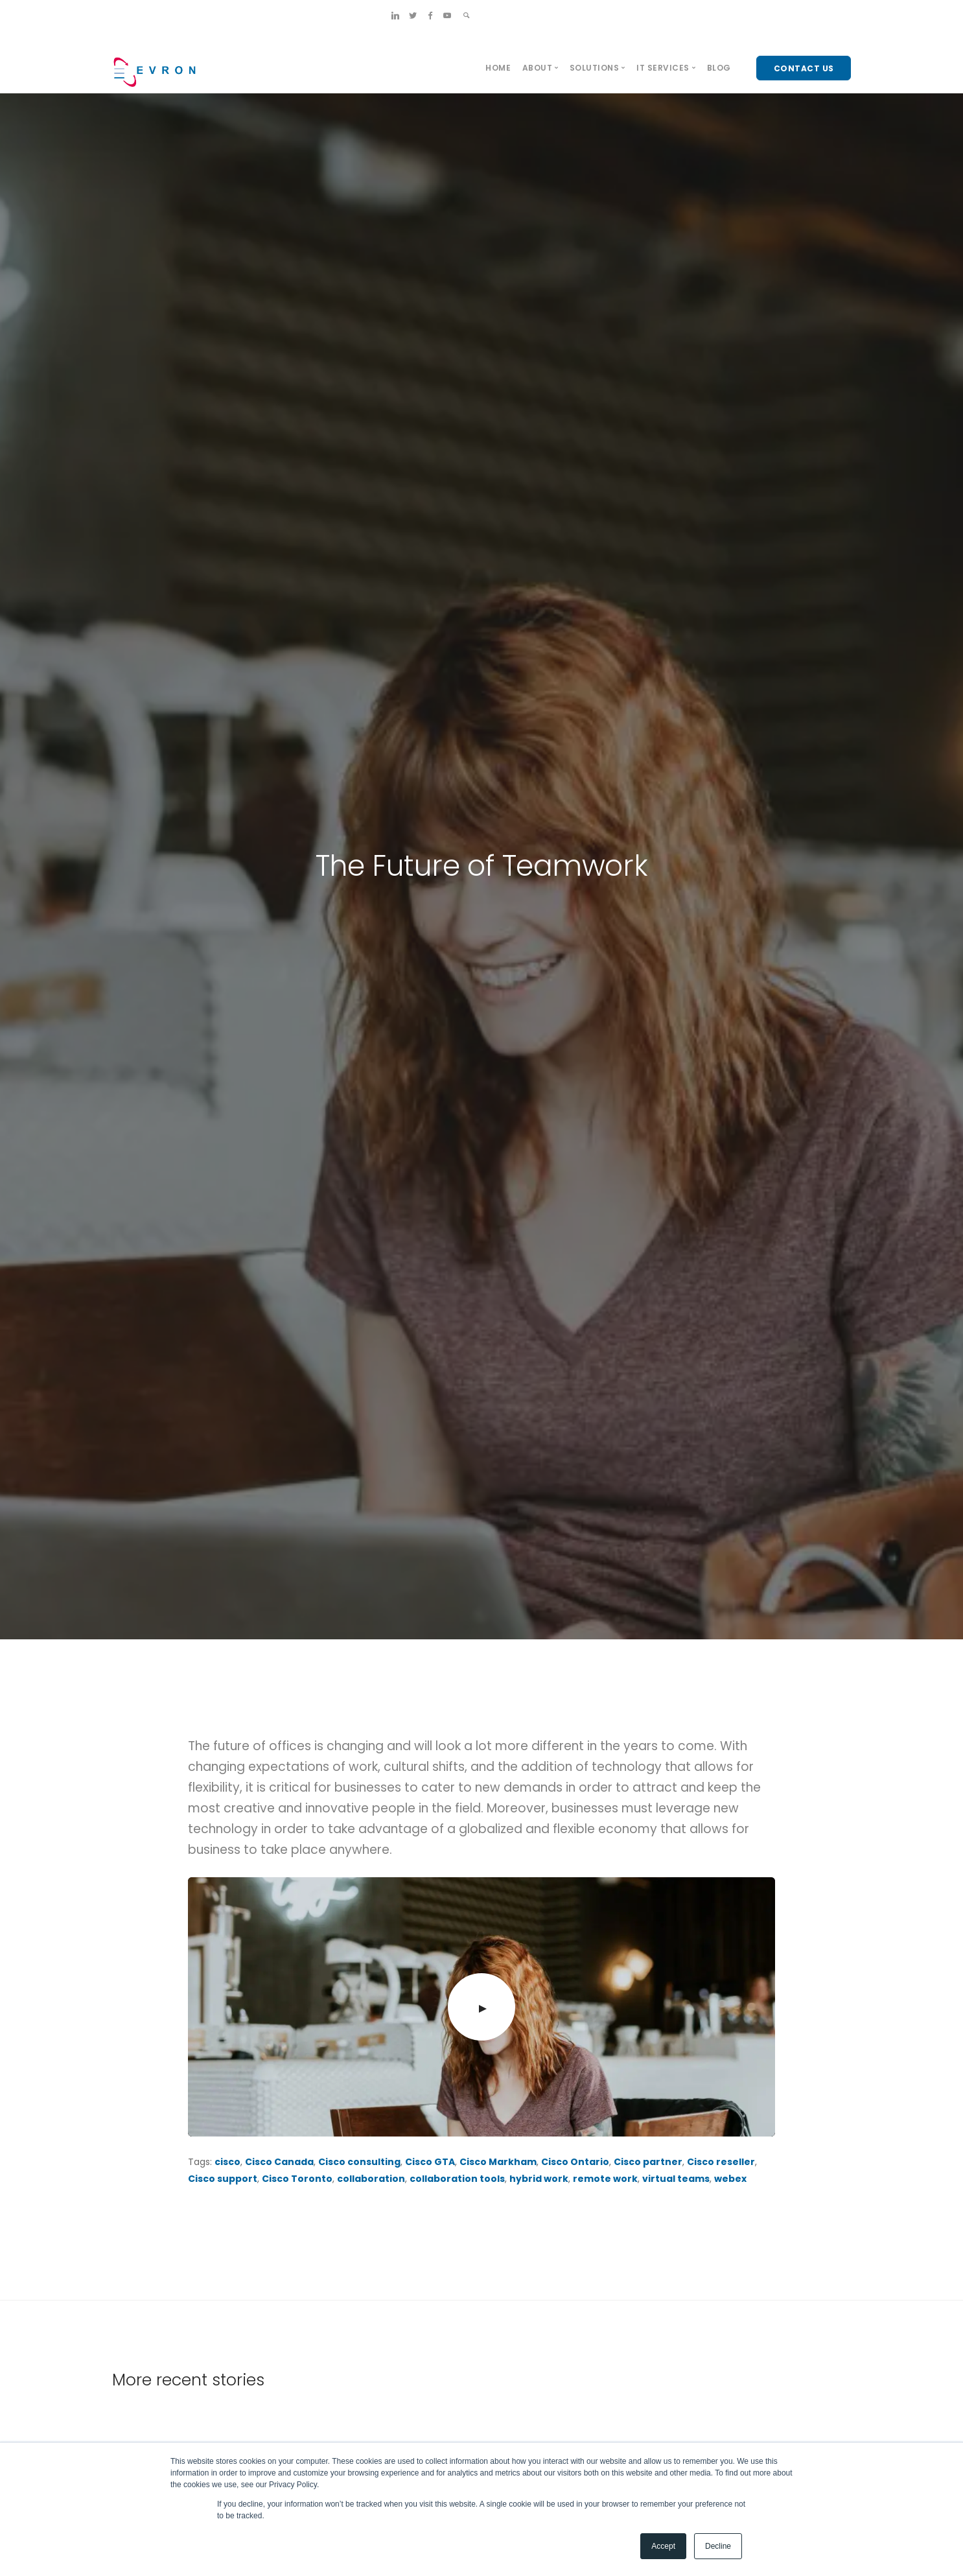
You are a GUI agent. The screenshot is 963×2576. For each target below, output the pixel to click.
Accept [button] (663, 2546)
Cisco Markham (498, 2161)
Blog (719, 67)
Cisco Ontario (575, 2161)
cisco (227, 2161)
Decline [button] (718, 2546)
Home (498, 67)
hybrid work (538, 2178)
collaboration (371, 2178)
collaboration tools (457, 2178)
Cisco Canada (279, 2161)
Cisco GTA (430, 2161)
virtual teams (676, 2178)
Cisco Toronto (297, 2178)
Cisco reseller (721, 2161)
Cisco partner (648, 2161)
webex (730, 2178)
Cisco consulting (359, 2161)
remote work (605, 2178)
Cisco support (222, 2178)
